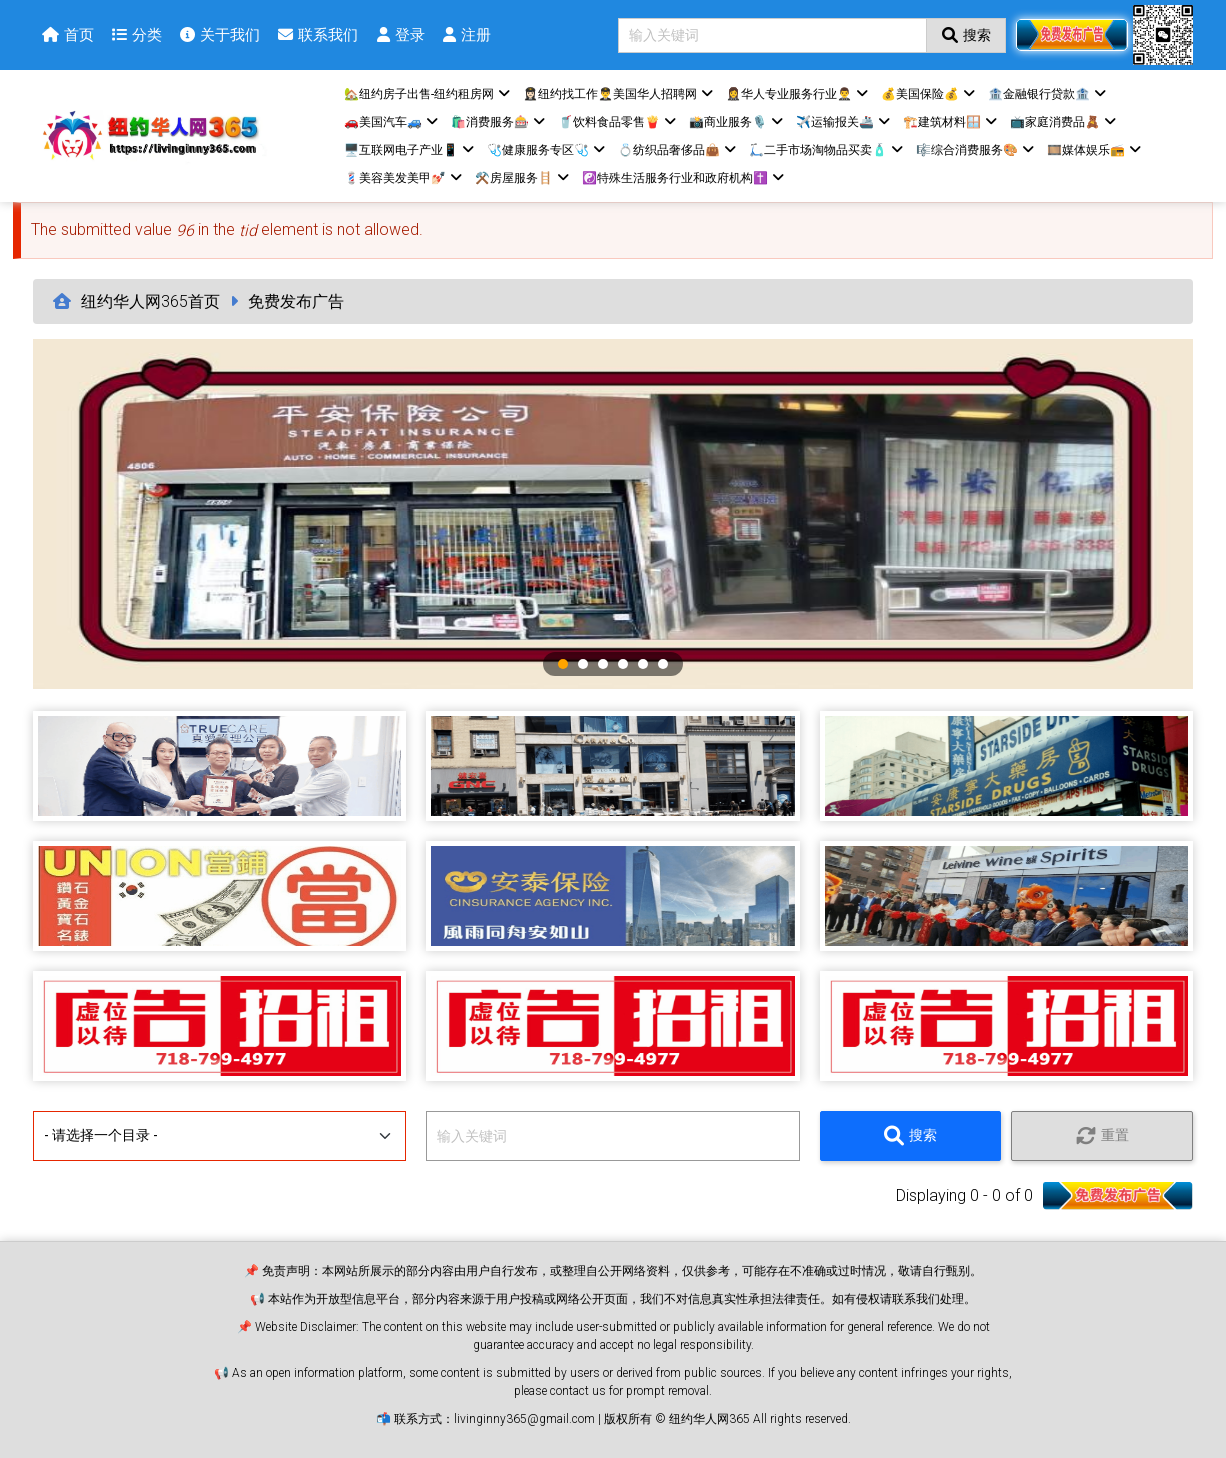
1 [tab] (563, 664)
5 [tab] (643, 664)
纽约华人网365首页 (150, 301)
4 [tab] (623, 664)
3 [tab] (603, 664)
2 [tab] (583, 664)
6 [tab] (663, 664)
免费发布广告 (296, 301)
